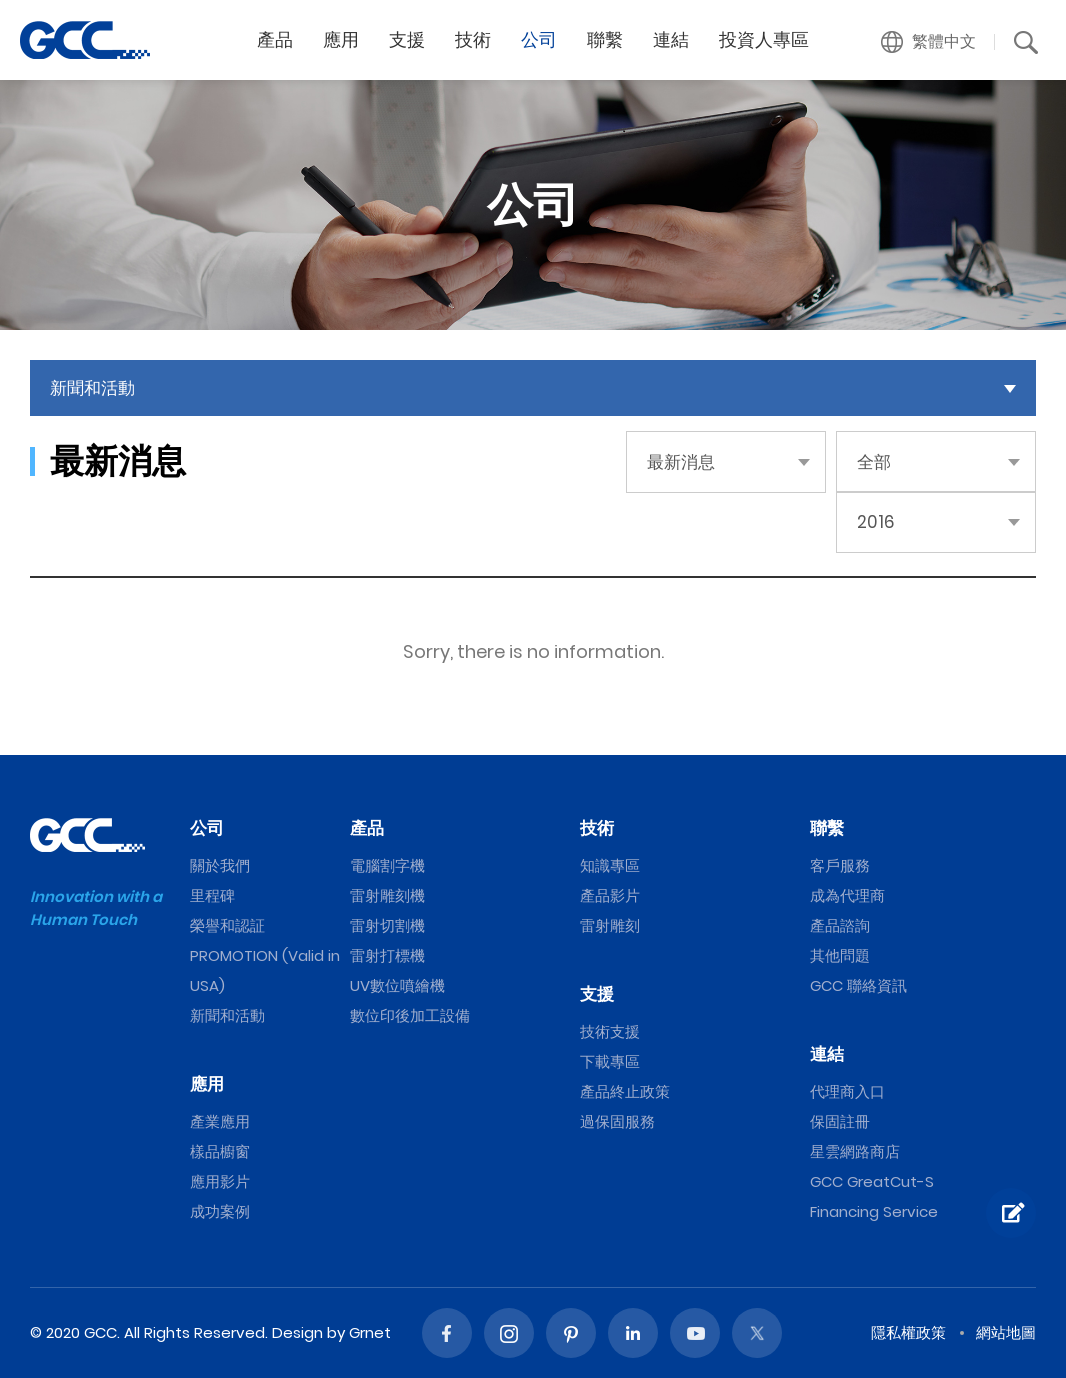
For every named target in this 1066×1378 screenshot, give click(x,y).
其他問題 (840, 955)
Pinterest (571, 1333)
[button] (929, 42)
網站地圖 (1006, 1332)
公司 (539, 39)
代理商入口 (847, 1091)
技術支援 (610, 1031)
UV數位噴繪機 (397, 985)
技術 (473, 39)
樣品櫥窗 (220, 1151)
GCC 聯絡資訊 (858, 985)
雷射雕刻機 (387, 895)
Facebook (447, 1333)
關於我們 (220, 865)
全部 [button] (874, 462)
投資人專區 (764, 39)
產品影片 (610, 895)
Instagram (509, 1333)
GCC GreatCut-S (872, 1181)
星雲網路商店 (855, 1151)
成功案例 (220, 1211)
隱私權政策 (908, 1332)
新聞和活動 (227, 1015)
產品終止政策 (625, 1091)
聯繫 (605, 39)
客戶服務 (840, 865)
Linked (633, 1333)
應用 (341, 39)
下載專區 (610, 1061)
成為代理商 (847, 895)
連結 (671, 39)
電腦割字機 (387, 865)
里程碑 (212, 895)
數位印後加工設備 (410, 1015)
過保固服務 (617, 1121)
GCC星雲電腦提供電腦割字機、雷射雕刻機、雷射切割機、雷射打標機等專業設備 (85, 40)
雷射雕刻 (610, 925)
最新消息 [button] (681, 462)
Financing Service (874, 1211)
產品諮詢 (840, 925)
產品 (275, 39)
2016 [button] (876, 522)
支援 (407, 39)
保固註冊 (840, 1121)
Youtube (695, 1333)
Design (297, 1332)
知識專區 (610, 865)
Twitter (757, 1333)
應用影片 (220, 1181)
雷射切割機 (387, 925)
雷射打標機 (387, 955)
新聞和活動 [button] (92, 388)
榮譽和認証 (227, 925)
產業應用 (220, 1121)
